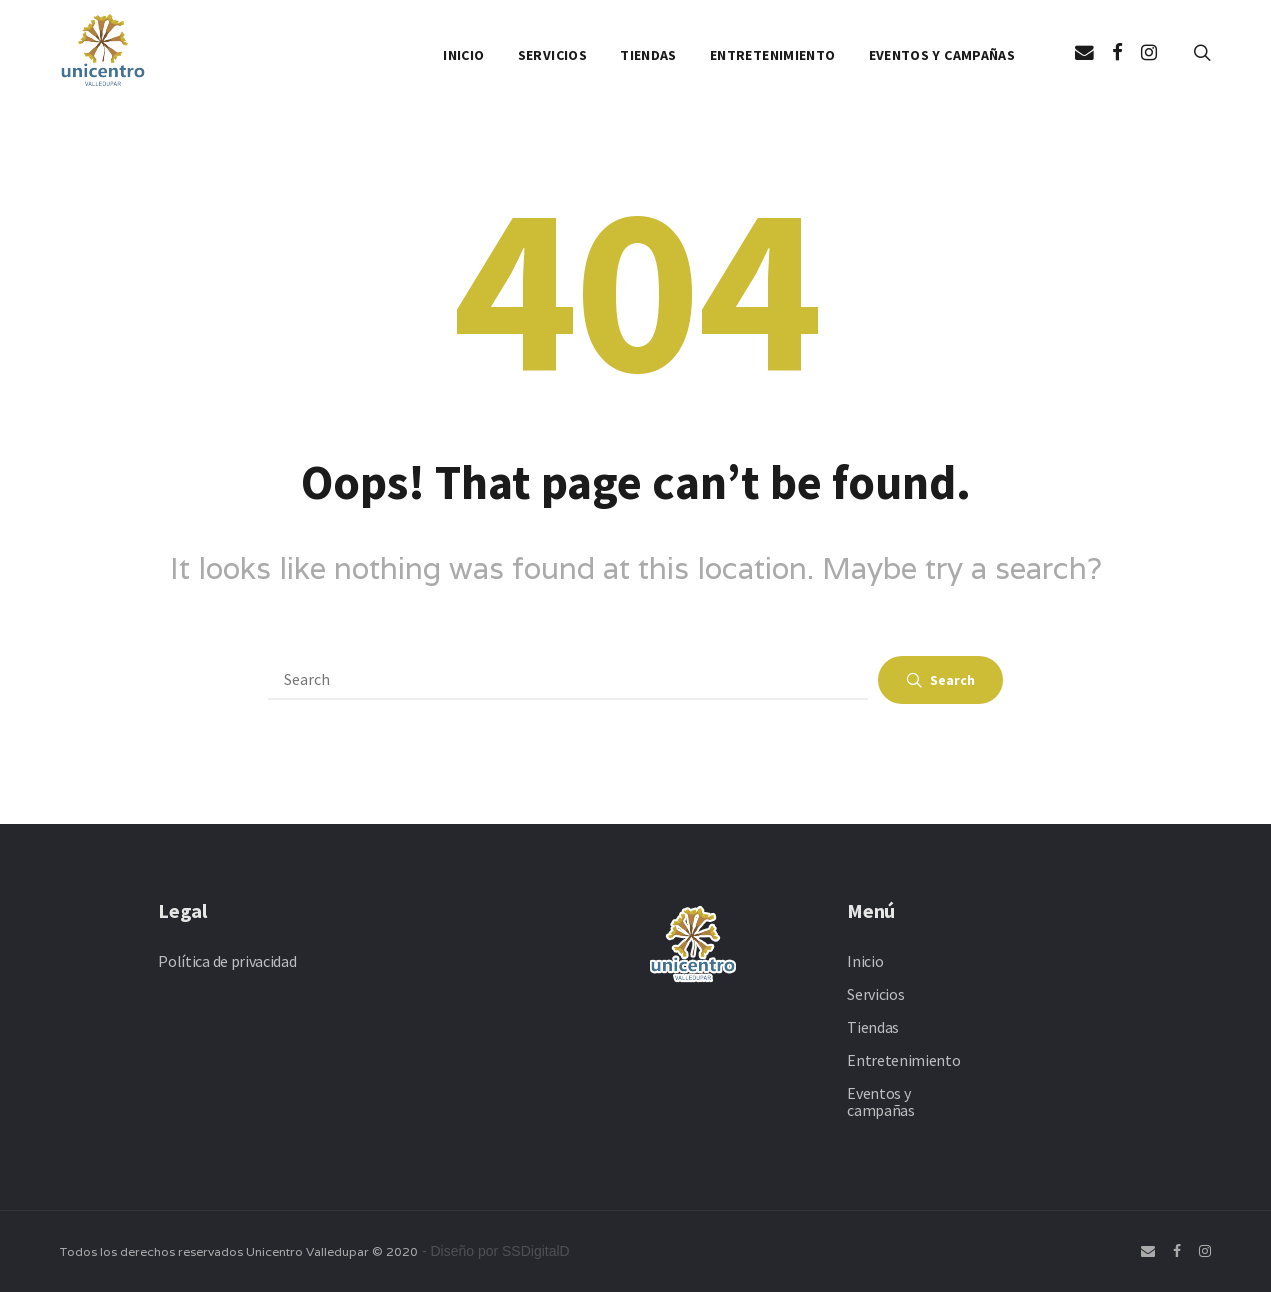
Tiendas (648, 55)
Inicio (463, 55)
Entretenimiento (772, 55)
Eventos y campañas (942, 55)
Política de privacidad (227, 961)
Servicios (552, 55)
